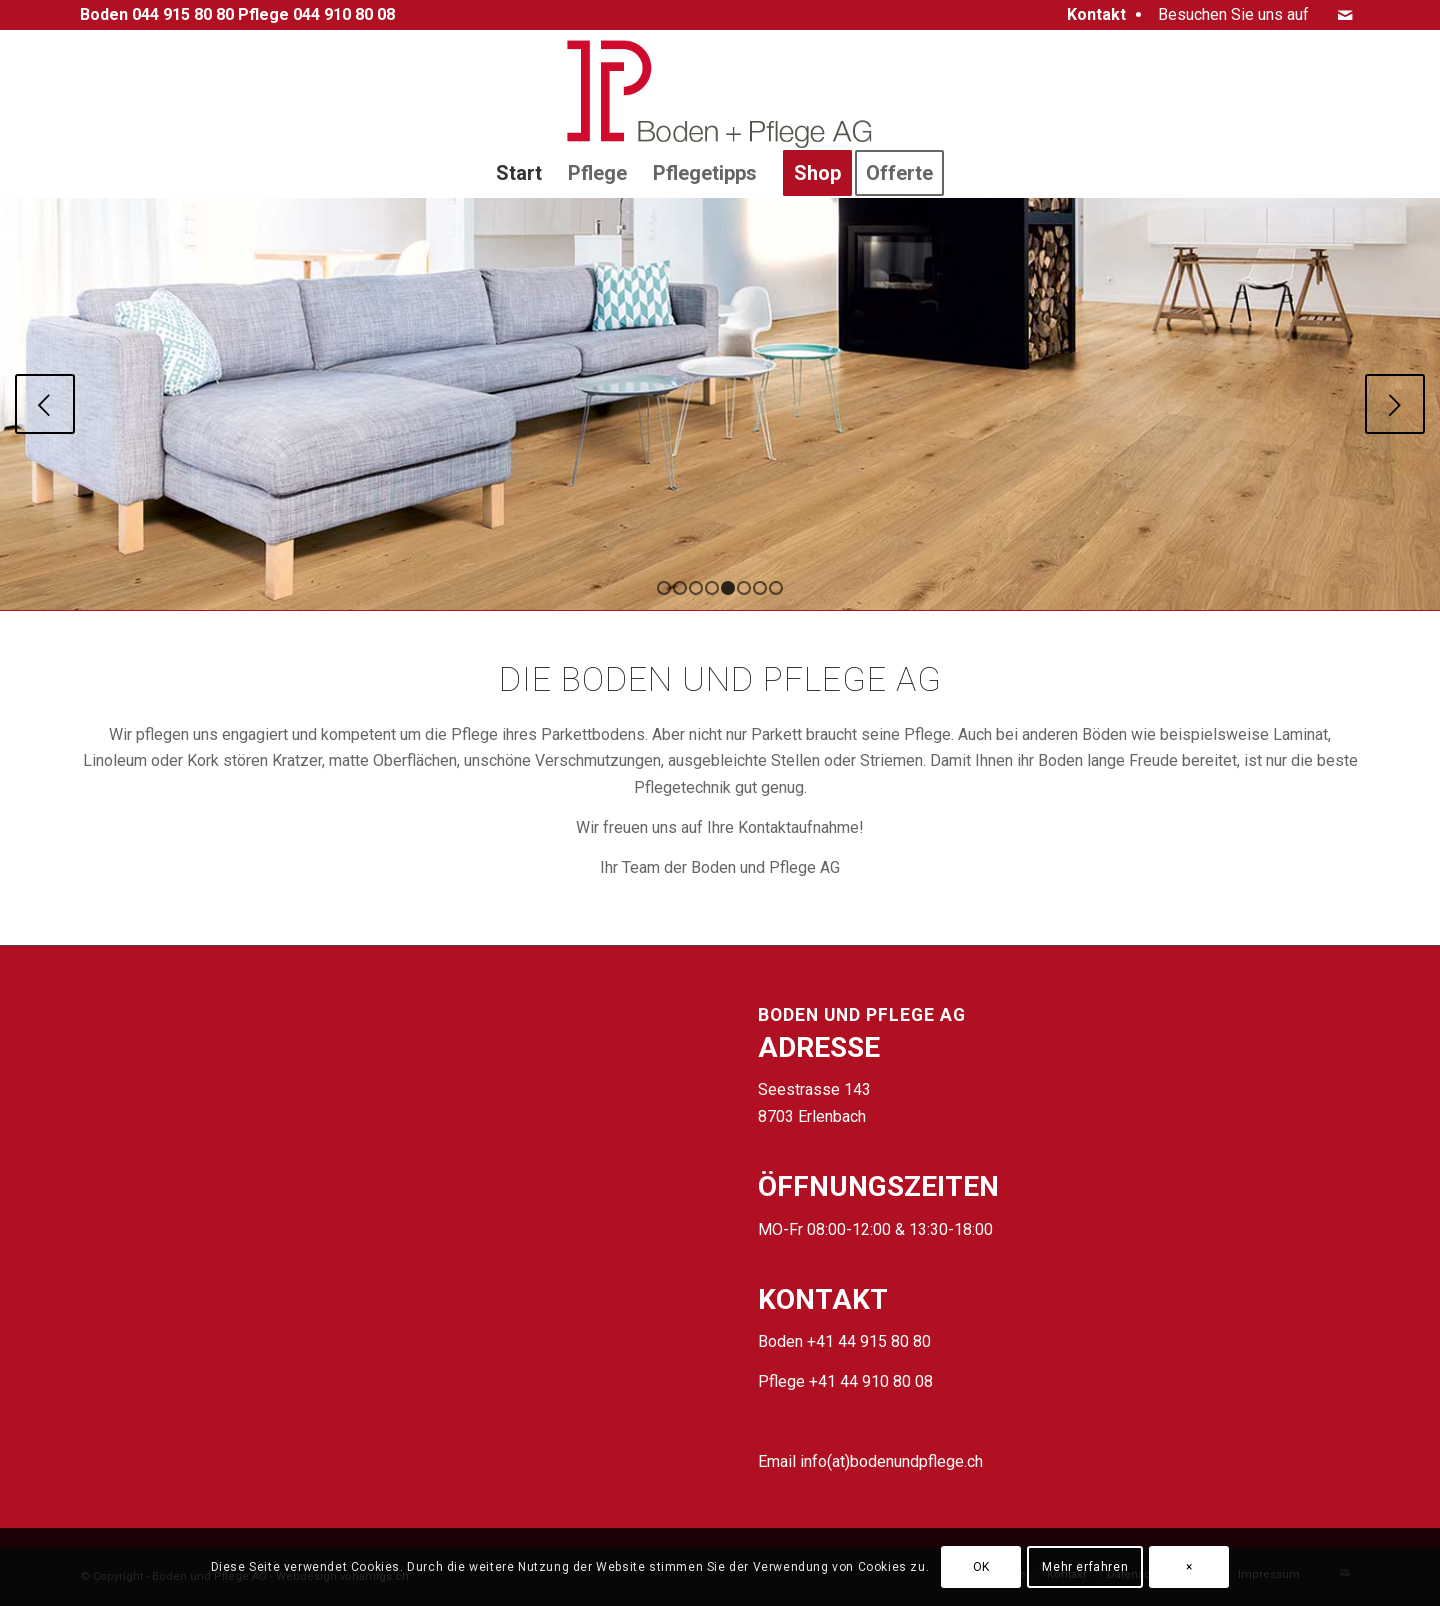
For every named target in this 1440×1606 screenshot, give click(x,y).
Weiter (1395, 404)
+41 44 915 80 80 (869, 1341)
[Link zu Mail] (1345, 15)
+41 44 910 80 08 (871, 1381)
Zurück (45, 404)
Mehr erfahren (1085, 1567)
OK (981, 1567)
